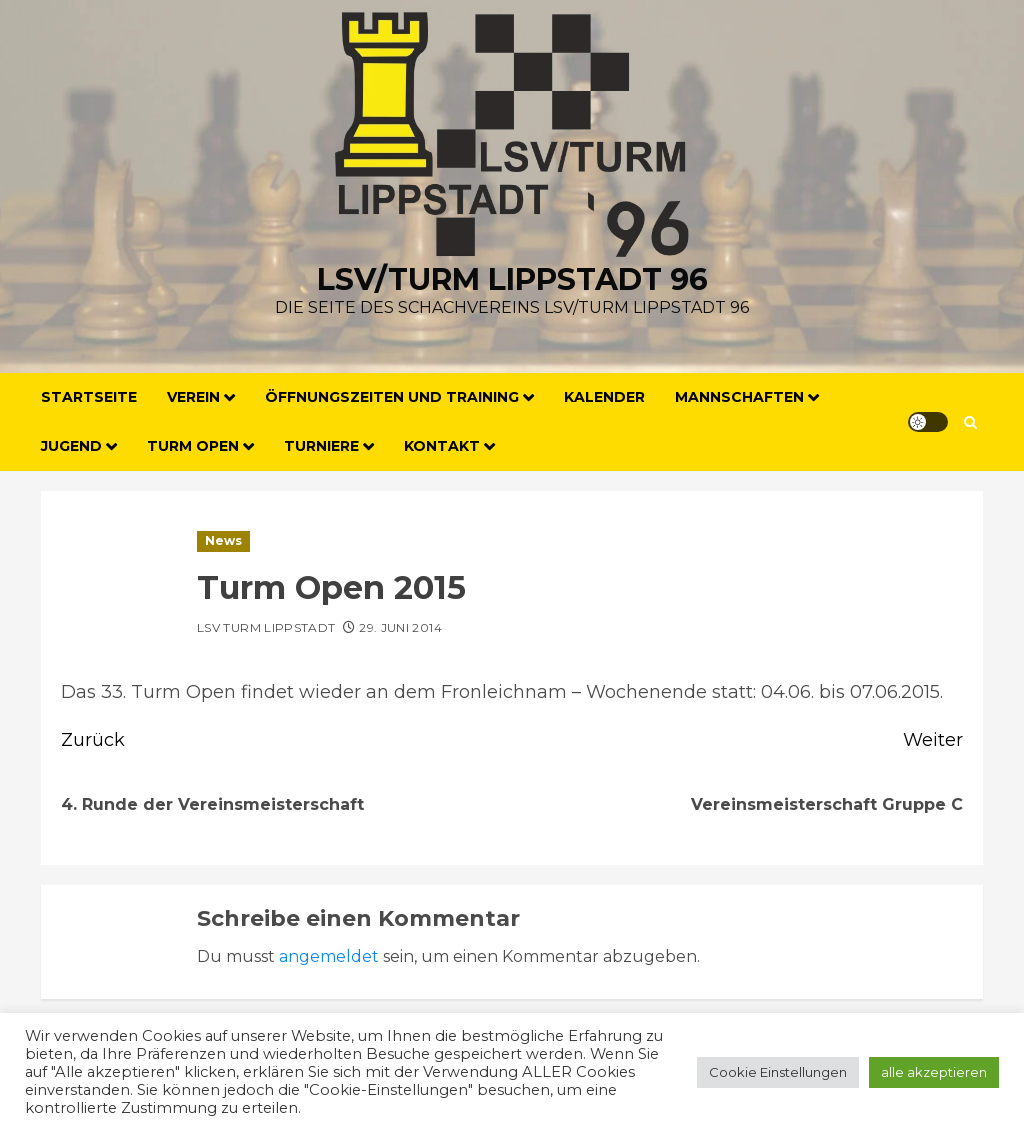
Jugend (71, 446)
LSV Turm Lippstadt (266, 627)
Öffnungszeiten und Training (392, 397)
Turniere (321, 446)
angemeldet (329, 956)
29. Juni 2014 (400, 627)
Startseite (89, 397)
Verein (193, 397)
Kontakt (442, 446)
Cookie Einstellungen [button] (778, 1072)
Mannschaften (739, 397)
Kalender (604, 397)
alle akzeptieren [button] (934, 1072)
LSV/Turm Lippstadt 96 (512, 279)
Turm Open (193, 446)
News (223, 540)
